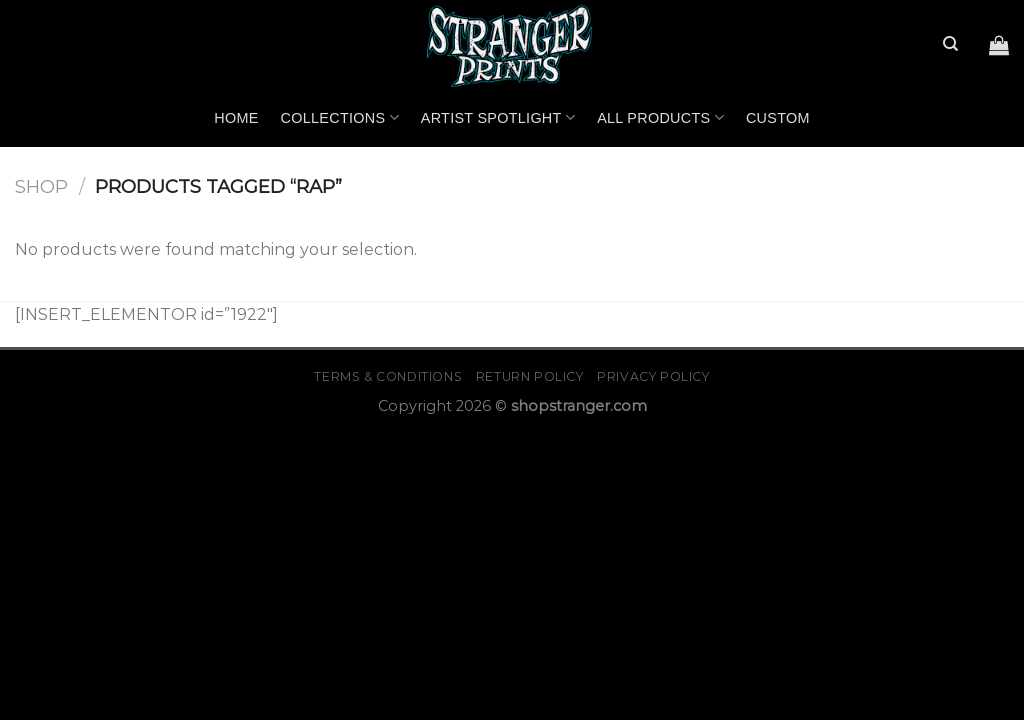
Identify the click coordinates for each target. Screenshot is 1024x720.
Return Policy (530, 376)
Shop (41, 186)
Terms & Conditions (388, 376)
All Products (660, 117)
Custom (778, 118)
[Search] (950, 44)
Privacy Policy (653, 376)
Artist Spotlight (498, 117)
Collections (340, 117)
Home (236, 118)
